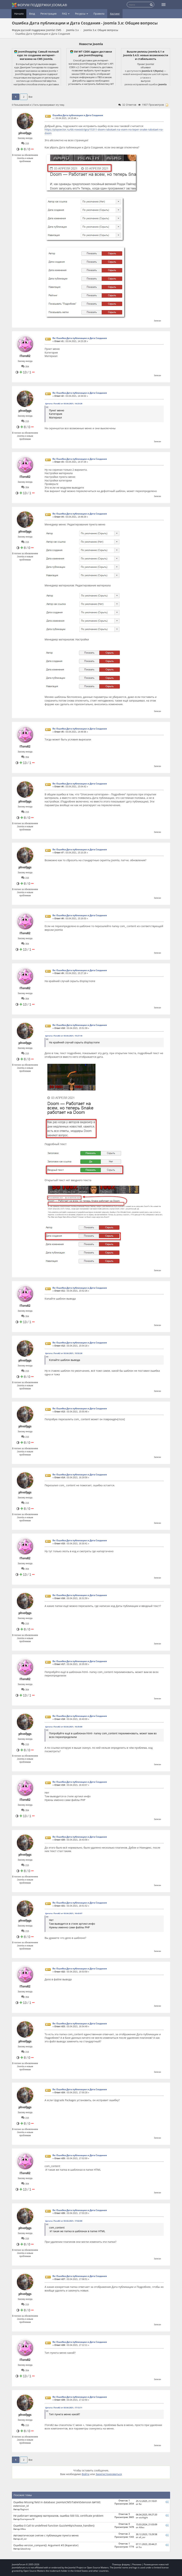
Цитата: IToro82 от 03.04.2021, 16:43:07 (63, 1913)
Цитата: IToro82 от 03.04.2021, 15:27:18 (63, 1035)
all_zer (23, 2538)
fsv (140, 2547)
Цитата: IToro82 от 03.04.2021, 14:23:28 (63, 403)
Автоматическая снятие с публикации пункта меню (46, 2535)
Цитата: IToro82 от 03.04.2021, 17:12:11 (63, 2407)
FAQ (66, 13)
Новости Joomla (91, 44)
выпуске (145, 80)
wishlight (143, 2517)
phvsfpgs (24, 133)
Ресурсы (81, 13)
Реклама (136, 2564)
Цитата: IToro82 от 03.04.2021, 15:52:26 (63, 1353)
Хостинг (115, 13)
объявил (146, 67)
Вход (32, 13)
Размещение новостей (156, 2564)
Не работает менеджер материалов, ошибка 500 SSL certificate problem (58, 2515)
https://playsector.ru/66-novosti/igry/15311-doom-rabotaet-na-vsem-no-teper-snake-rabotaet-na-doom (104, 131)
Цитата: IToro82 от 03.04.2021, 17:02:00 (63, 2221)
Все (30, 96)
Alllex (23, 2528)
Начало (19, 13)
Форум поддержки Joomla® (39, 5)
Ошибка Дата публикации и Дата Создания (77, 115)
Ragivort (24, 2509)
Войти (85, 2474)
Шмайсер (25, 2548)
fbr (140, 2503)
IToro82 (25, 356)
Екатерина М (27, 2519)
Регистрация (48, 13)
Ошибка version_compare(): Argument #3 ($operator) (45, 2545)
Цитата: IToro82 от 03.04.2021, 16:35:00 (63, 1726)
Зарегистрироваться (109, 2474)
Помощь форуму (121, 2564)
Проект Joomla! (145, 64)
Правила (98, 13)
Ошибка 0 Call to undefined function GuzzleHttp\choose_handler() (53, 2525)
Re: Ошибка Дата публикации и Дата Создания (79, 338)
